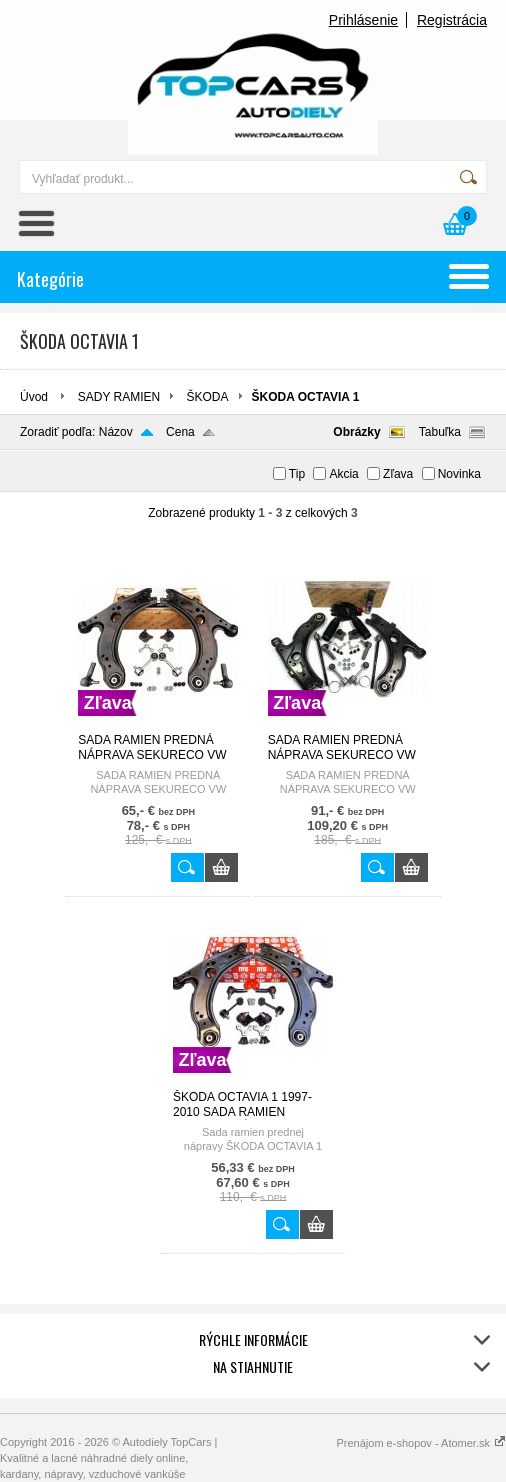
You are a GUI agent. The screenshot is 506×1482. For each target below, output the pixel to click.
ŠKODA (208, 397)
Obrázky (356, 432)
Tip (297, 474)
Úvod (34, 397)
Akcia (343, 474)
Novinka (459, 474)
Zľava (398, 474)
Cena (180, 432)
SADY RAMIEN (119, 397)
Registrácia (452, 20)
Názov (116, 432)
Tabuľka (440, 432)
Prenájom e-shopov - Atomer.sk (421, 1443)
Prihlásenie (363, 20)
